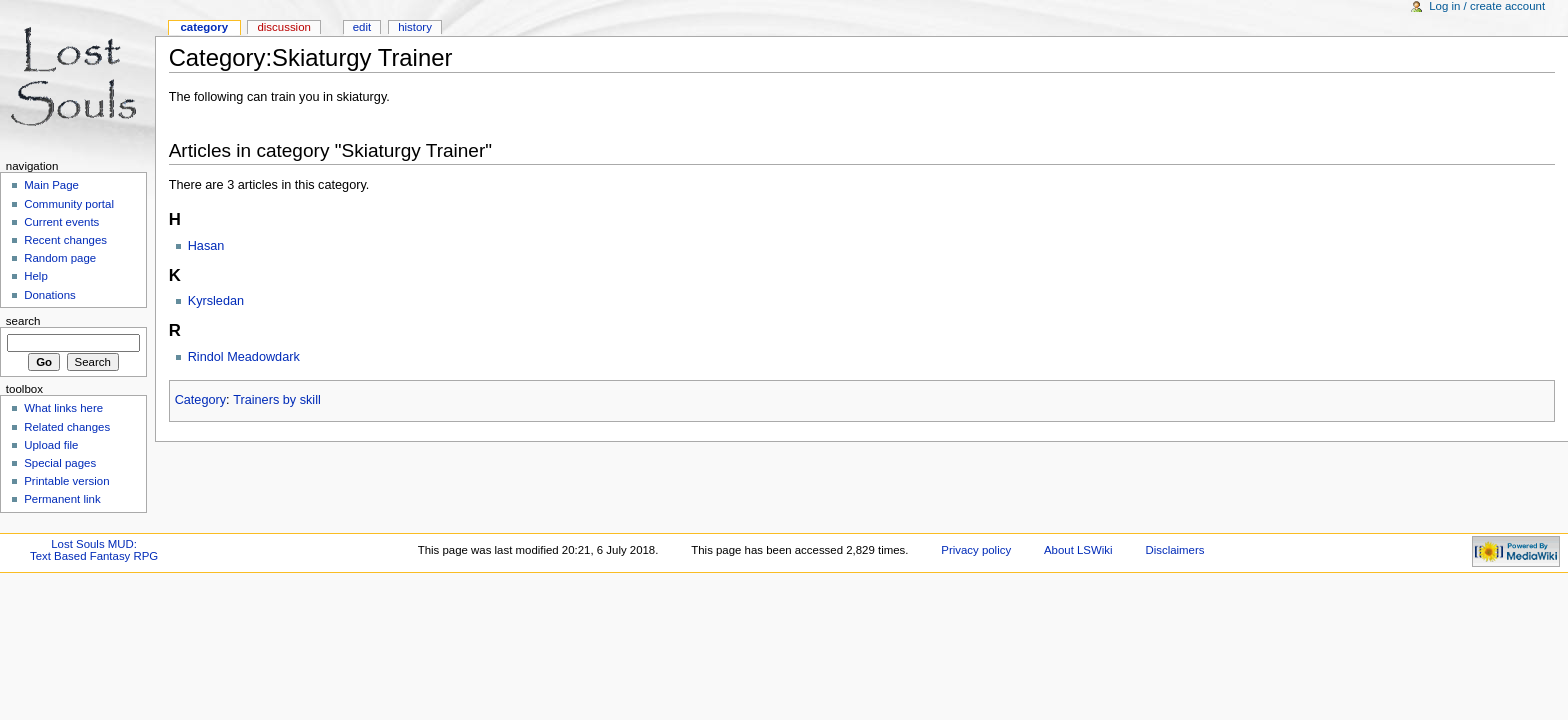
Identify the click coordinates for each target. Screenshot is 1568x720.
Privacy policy (976, 550)
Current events (61, 222)
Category (200, 400)
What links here (63, 408)
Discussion (283, 27)
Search (23, 321)
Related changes (67, 427)
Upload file (51, 445)
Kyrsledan (216, 301)
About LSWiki (1078, 550)
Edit (362, 27)
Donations (50, 295)
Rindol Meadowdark (244, 357)
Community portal (69, 204)
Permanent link (62, 499)
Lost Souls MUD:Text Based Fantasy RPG (94, 550)
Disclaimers (1174, 550)
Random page (60, 258)
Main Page (51, 185)
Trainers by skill (277, 400)
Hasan (206, 246)
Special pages (60, 463)
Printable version (66, 481)
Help (36, 276)
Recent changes (65, 240)
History (415, 27)
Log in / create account (1487, 6)
